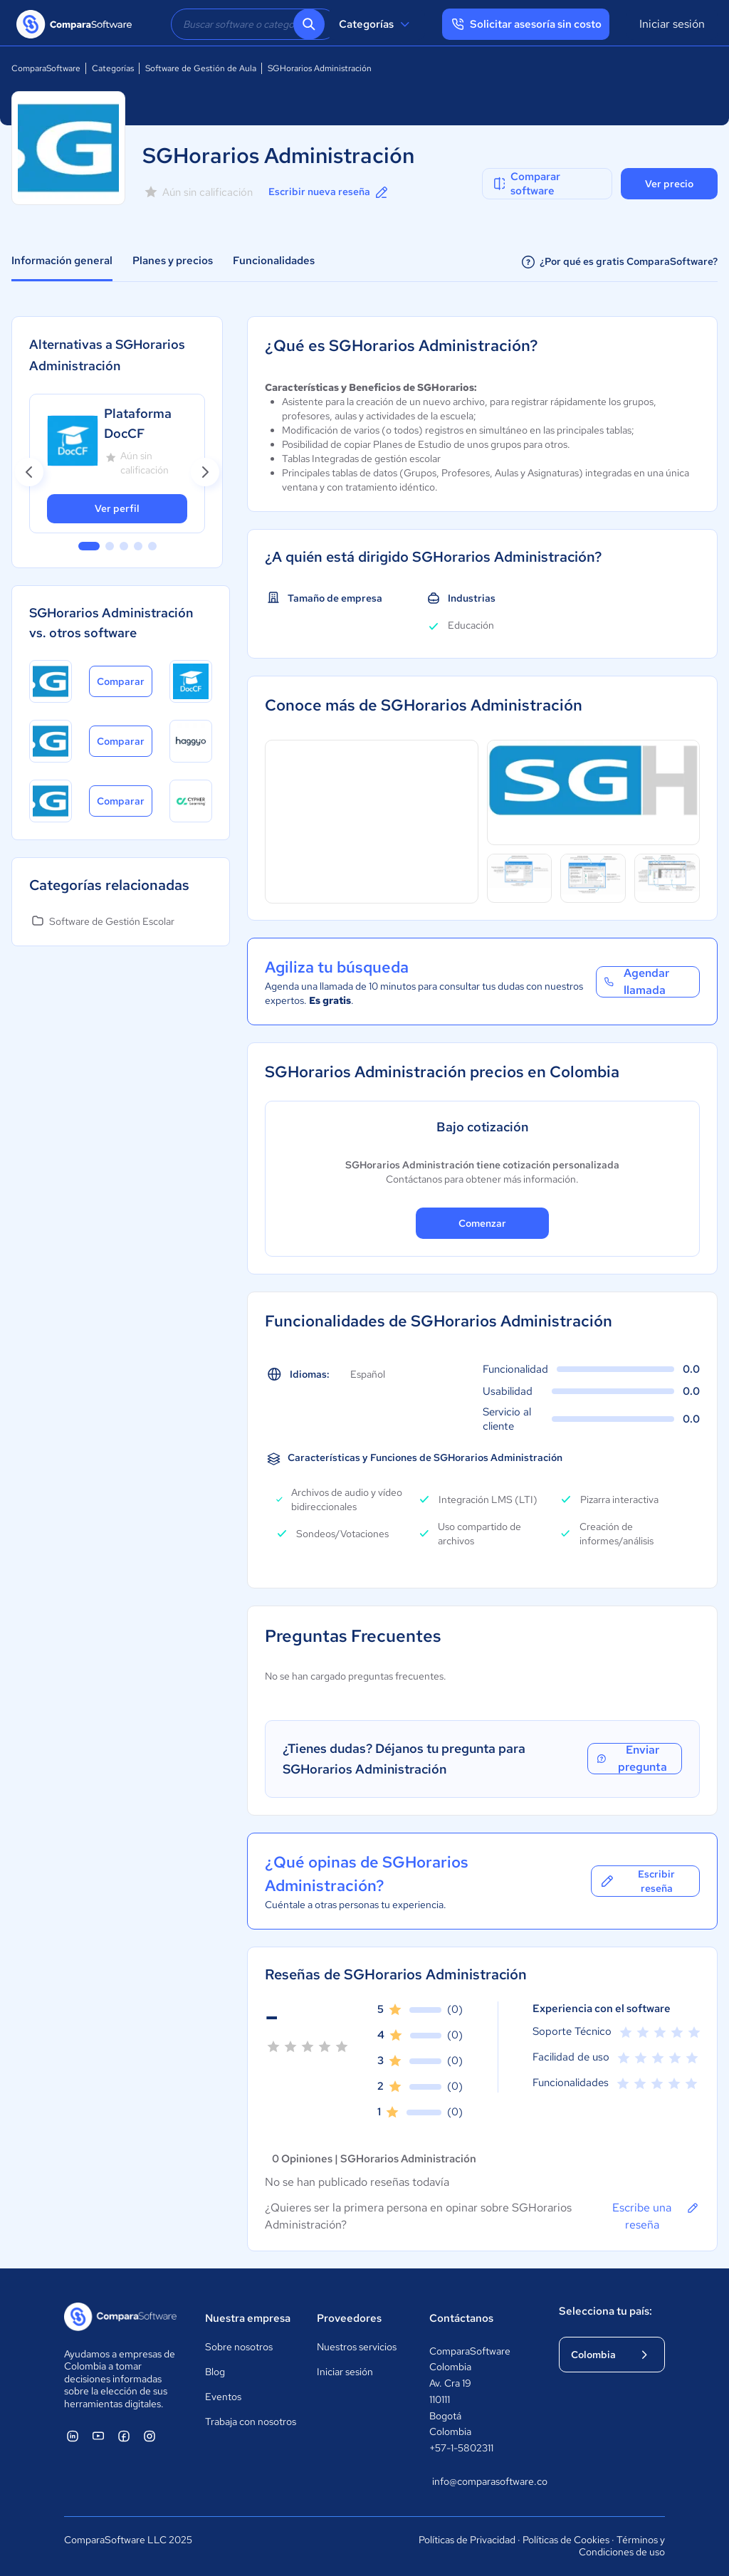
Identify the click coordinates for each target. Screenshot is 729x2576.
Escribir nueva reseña (329, 192)
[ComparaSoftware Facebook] (123, 2435)
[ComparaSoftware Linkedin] (72, 2435)
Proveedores (349, 2318)
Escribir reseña (637, 1881)
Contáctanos (461, 2318)
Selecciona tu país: (605, 2311)
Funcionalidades (274, 260)
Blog (215, 2371)
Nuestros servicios (357, 2346)
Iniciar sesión (672, 23)
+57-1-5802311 (461, 2447)
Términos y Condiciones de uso (622, 2546)
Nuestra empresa (247, 2318)
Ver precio (669, 183)
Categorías (376, 24)
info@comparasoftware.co (481, 2481)
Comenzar (482, 1223)
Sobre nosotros (239, 2346)
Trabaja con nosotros (250, 2421)
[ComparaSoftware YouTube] (98, 2435)
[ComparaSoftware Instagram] (149, 2435)
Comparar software (525, 183)
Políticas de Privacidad (467, 2539)
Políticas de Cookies (566, 2539)
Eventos (223, 2396)
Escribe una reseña (656, 2215)
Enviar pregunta (631, 1758)
